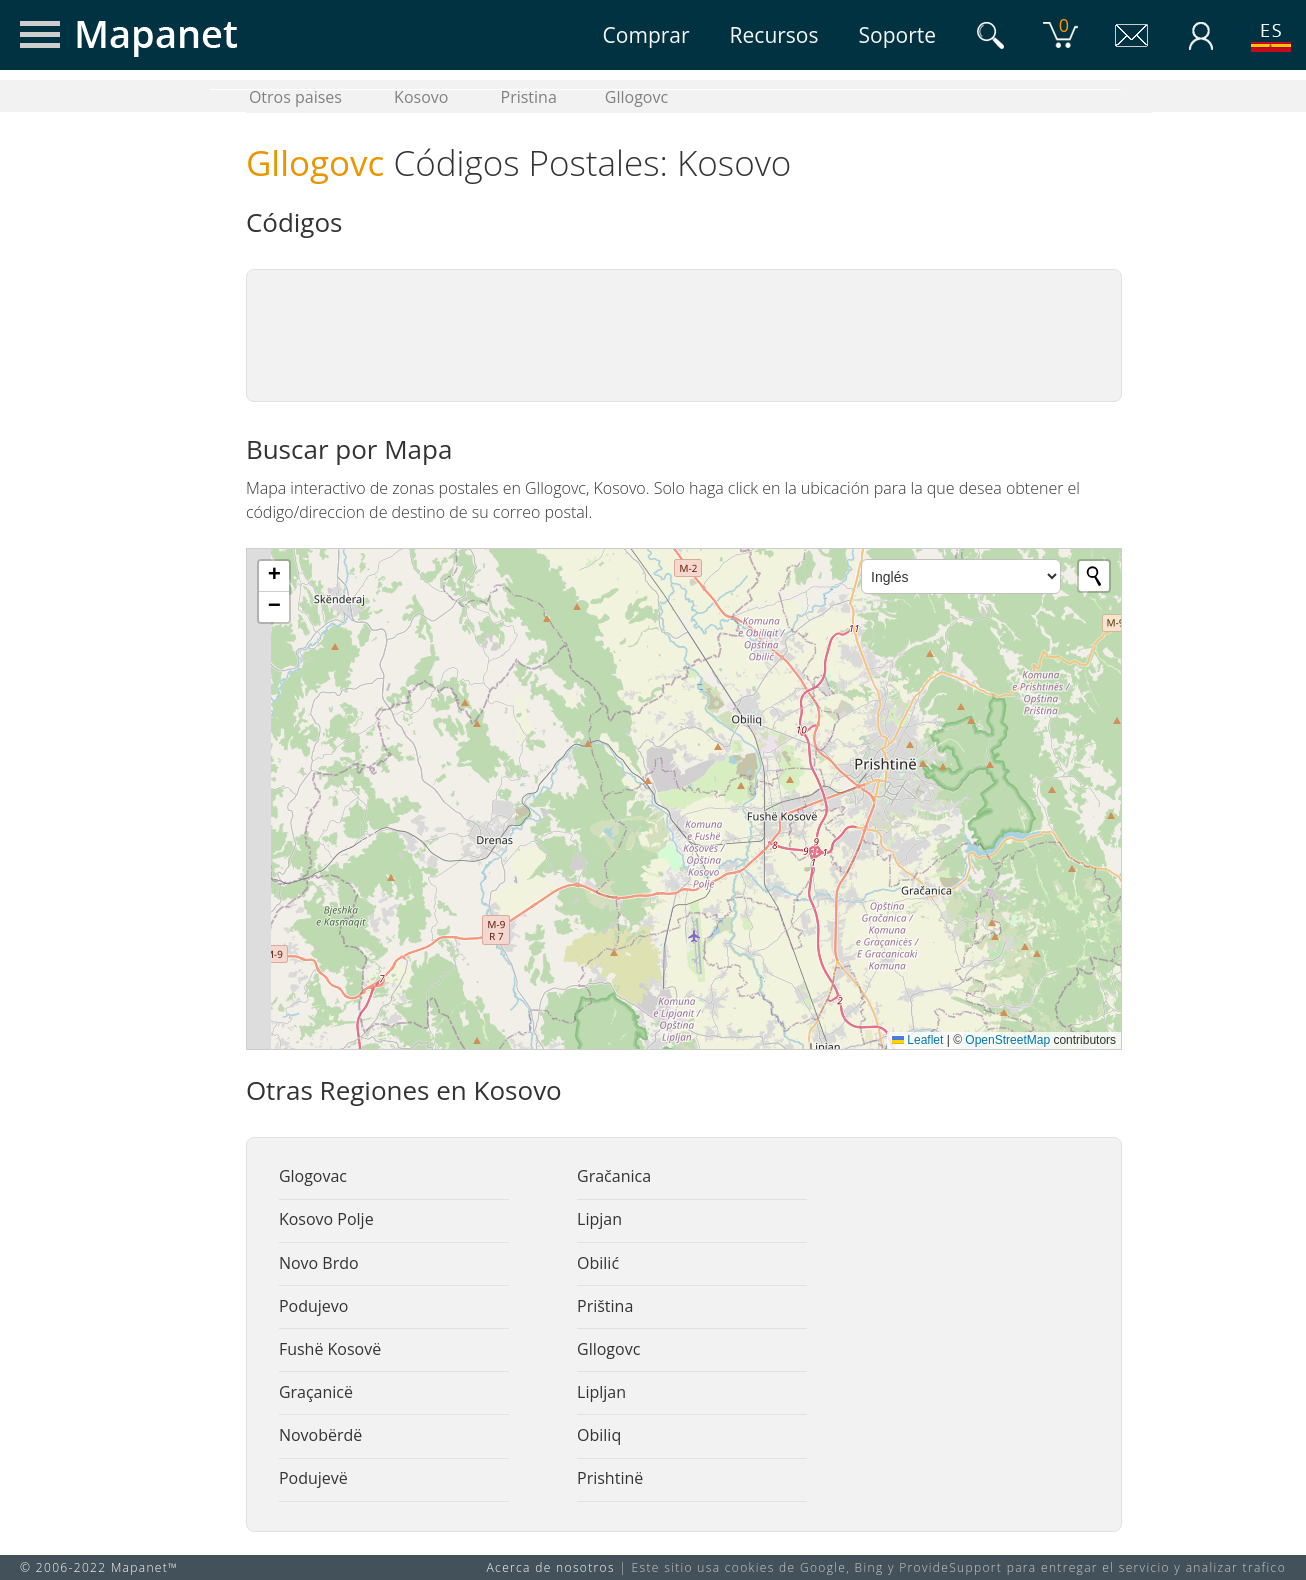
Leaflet (917, 1040)
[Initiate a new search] (1094, 576)
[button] (274, 576)
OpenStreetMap (1007, 1040)
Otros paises (295, 97)
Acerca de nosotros (551, 1567)
